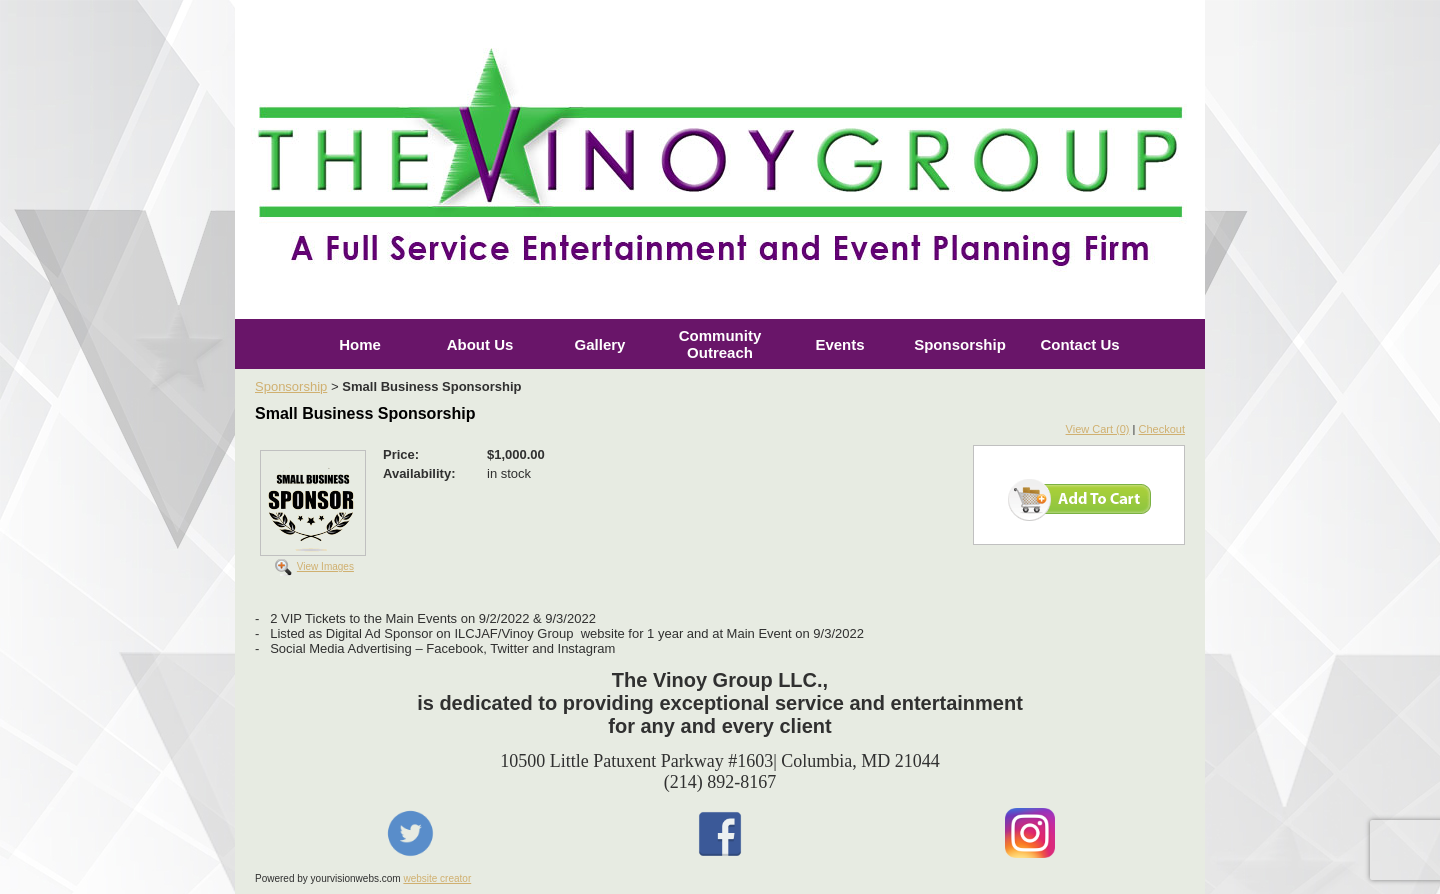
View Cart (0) (1098, 429)
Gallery (600, 344)
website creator (437, 878)
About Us (480, 344)
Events (839, 344)
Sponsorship (960, 344)
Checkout (1162, 429)
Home (360, 344)
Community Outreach (720, 344)
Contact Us (1079, 344)
